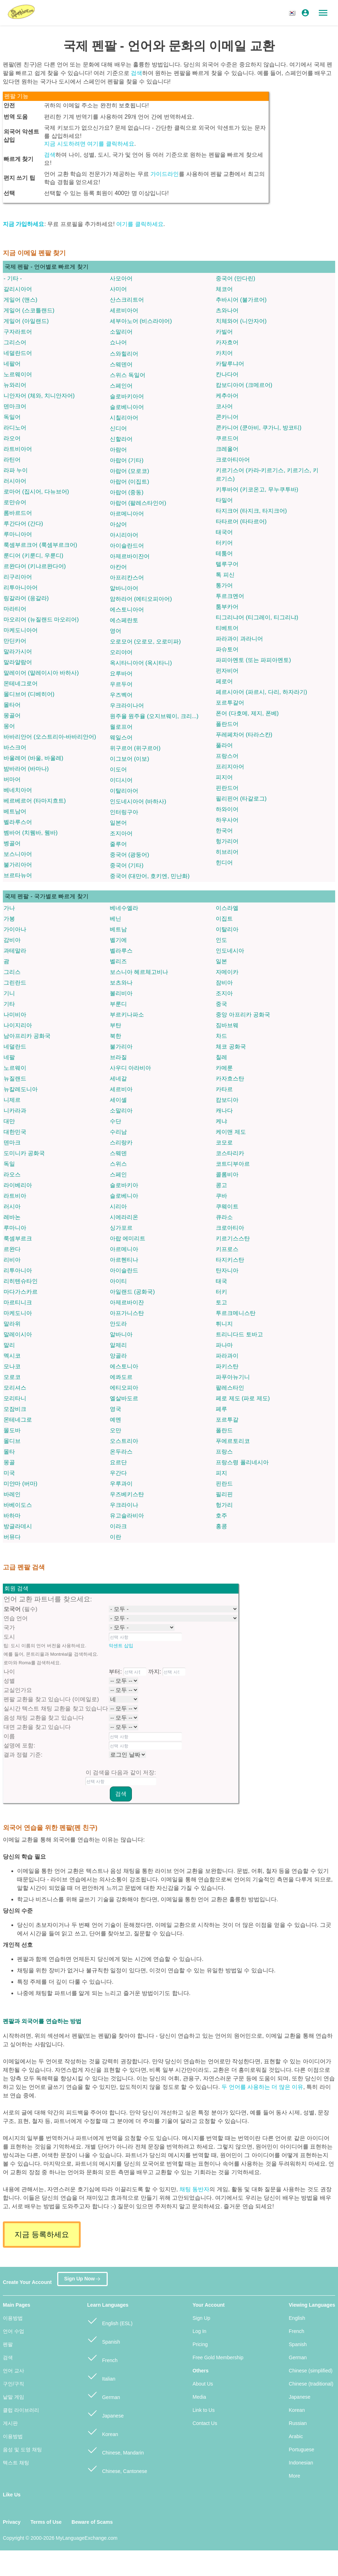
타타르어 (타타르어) (241, 521)
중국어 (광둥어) (129, 855)
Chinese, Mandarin (115, 2450)
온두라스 (121, 1452)
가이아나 (15, 929)
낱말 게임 (13, 2397)
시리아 (118, 1206)
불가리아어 (18, 865)
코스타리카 (230, 1153)
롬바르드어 (18, 513)
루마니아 (15, 1228)
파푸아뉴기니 (233, 1377)
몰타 (9, 1452)
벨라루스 (121, 951)
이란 (115, 1537)
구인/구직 (13, 2384)
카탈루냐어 (230, 364)
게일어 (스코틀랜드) (29, 310)
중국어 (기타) (127, 865)
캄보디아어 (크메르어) (244, 385)
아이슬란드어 (127, 546)
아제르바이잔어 (130, 556)
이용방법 (13, 2318)
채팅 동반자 (194, 2189)
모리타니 (15, 1398)
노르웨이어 (18, 374)
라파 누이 (16, 470)
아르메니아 (124, 1249)
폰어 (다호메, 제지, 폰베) (247, 713)
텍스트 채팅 (16, 2462)
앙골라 (118, 1356)
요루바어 (121, 673)
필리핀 (224, 1494)
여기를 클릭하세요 (139, 224)
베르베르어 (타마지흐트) (35, 801)
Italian (101, 2376)
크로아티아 (230, 1228)
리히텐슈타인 (21, 1281)
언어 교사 (13, 2370)
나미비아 (15, 1015)
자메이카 (227, 972)
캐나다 (224, 1111)
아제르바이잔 (127, 1302)
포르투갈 (227, 1420)
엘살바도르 (124, 1398)
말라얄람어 (18, 662)
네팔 (9, 1057)
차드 (221, 1036)
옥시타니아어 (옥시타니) (141, 663)
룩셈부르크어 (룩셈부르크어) (40, 545)
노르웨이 (15, 1068)
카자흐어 (227, 342)
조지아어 (121, 833)
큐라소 (224, 1217)
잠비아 (224, 983)
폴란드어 (227, 724)
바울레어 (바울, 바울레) (33, 758)
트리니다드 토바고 (239, 1334)
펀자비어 (227, 671)
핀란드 (224, 1484)
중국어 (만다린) (235, 278)
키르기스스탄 (233, 1238)
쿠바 (221, 1196)
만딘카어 (15, 641)
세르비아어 (124, 310)
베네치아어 (18, 790)
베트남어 (15, 811)
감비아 (12, 940)
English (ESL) (109, 2320)
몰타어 (12, 705)
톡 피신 (225, 575)
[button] (293, 13)
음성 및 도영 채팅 (22, 2449)
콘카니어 (227, 417)
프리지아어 (230, 767)
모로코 (12, 1377)
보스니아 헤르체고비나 (139, 972)
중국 (221, 1004)
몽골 (9, 1462)
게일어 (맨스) (20, 300)
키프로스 (227, 1249)
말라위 (12, 1324)
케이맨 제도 (231, 1132)
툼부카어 (227, 607)
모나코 (12, 1366)
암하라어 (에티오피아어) (141, 599)
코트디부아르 (233, 1164)
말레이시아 (18, 1334)
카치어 (224, 353)
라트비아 (15, 1196)
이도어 (118, 769)
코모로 (224, 1142)
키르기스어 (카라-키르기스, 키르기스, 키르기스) (267, 474)
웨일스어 (121, 737)
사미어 (118, 289)
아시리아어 (124, 535)
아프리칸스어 (127, 578)
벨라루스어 (18, 822)
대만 (9, 1121)
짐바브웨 (227, 1025)
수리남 (118, 1132)
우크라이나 (124, 1505)
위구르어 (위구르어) (135, 748)
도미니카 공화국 (24, 1153)
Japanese (105, 2413)
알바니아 (121, 1334)
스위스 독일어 (127, 375)
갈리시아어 (18, 289)
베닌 (115, 919)
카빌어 (224, 332)
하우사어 (227, 820)
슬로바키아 (124, 1185)
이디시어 (121, 780)
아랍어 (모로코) (129, 471)
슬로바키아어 (127, 396)
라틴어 (12, 460)
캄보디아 (227, 1100)
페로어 (224, 681)
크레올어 (227, 449)
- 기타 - (13, 278)
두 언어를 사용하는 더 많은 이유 (262, 2087)
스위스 (118, 1164)
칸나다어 (227, 374)
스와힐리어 (124, 354)
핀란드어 (227, 788)
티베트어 (227, 628)
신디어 (118, 428)
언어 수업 (13, 2331)
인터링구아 (124, 812)
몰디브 (12, 1441)
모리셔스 (15, 1388)
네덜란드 (15, 1047)
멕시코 (12, 1356)
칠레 (221, 1057)
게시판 (10, 2423)
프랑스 (224, 1452)
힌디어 (224, 862)
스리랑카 (121, 1142)
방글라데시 (18, 1526)
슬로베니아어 (127, 407)
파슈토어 (227, 649)
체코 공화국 (231, 1047)
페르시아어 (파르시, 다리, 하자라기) (261, 692)
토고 (221, 1302)
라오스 (12, 1174)
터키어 (224, 543)
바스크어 (15, 747)
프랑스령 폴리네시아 (242, 1462)
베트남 (118, 929)
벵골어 (12, 843)
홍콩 (221, 1526)
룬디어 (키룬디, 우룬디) (33, 556)
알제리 (118, 1345)
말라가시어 (18, 651)
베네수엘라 (124, 908)
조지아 (224, 993)
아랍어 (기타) (127, 460)
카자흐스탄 (230, 1079)
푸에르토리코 (233, 1441)
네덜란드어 (18, 353)
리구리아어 (18, 577)
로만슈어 (15, 502)
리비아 (12, 1260)
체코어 (224, 289)
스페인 (118, 1174)
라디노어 (15, 428)
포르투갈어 (230, 703)
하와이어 (227, 809)
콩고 (221, 1185)
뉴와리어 (15, 385)
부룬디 (118, 1004)
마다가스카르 (21, 1292)
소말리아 (121, 1111)
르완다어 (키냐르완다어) (35, 566)
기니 (9, 993)
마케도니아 (18, 1313)
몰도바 (12, 1430)
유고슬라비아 (127, 1516)
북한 (115, 1036)
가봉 (9, 919)
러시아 (12, 1206)
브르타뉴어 (18, 875)
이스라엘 (227, 908)
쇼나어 (118, 342)
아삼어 (118, 524)
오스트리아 (124, 1441)
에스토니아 (124, 1366)
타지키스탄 (230, 1260)
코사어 (224, 406)
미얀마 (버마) (20, 1484)
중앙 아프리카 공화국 (243, 1015)
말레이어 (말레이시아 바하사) (41, 673)
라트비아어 (18, 449)
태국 (221, 1281)
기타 (9, 1004)
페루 (221, 1409)
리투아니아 (18, 1270)
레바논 (12, 1217)
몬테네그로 (18, 1420)
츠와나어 (227, 310)
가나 (9, 908)
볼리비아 (121, 993)
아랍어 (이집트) (129, 482)
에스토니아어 (127, 610)
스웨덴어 (121, 364)
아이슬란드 (124, 1270)
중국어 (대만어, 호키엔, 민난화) (150, 876)
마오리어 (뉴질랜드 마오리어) (41, 619)
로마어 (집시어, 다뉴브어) (36, 492)
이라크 (118, 1526)
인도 (221, 940)
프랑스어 (227, 756)
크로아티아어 (233, 460)
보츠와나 (121, 983)
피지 (221, 1473)
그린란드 (15, 983)
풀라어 (224, 745)
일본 (221, 961)
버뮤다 (12, 1537)
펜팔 (8, 2344)
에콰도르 (121, 1377)
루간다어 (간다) (23, 524)
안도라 (118, 1324)
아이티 (118, 1281)
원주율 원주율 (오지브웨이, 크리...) (154, 716)
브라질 (118, 1057)
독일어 (12, 417)
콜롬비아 (227, 1174)
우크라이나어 (127, 705)
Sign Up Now (82, 2279)
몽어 (9, 726)
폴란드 (224, 1430)
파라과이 (227, 1356)
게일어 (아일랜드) (26, 321)
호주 (221, 1516)
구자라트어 (18, 332)
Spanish (103, 2339)
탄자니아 (227, 1270)
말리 (9, 1345)
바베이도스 (18, 1505)
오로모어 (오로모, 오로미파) (145, 641)
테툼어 (224, 553)
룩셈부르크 (18, 1238)
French (102, 2357)
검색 (136, 73)
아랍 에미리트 (127, 1238)
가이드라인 (164, 174)
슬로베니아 (124, 1196)
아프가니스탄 (127, 1313)
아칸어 (118, 567)
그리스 (12, 972)
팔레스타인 (230, 1388)
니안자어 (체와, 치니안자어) (39, 396)
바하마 (12, 1516)
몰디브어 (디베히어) (29, 694)
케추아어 (227, 396)
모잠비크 (15, 1409)
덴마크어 (15, 406)
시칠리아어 (124, 418)
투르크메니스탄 (236, 1313)
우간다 (118, 1473)
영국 (115, 1409)
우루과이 (121, 1484)
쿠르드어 (227, 438)
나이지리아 (18, 1025)
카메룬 (224, 1068)
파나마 (224, 1345)
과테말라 (15, 951)
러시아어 (15, 481)
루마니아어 (18, 534)
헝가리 (224, 1505)
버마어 (12, 779)
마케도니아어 (21, 630)
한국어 (224, 831)
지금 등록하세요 (42, 2234)
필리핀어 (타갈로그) (241, 799)
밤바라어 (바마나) (26, 769)
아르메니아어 (127, 514)
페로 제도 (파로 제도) (243, 1398)
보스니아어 (18, 854)
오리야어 (121, 652)
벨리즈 (118, 961)
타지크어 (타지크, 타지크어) (251, 511)
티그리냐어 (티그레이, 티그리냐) (257, 617)
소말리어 (121, 332)
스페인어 (121, 386)
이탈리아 (227, 929)
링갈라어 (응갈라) (26, 598)
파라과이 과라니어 (239, 639)
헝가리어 (227, 841)
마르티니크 (18, 1302)
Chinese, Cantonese (117, 2468)
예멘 (115, 1420)
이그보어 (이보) (129, 759)
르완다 (12, 1249)
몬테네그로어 (21, 683)
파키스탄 (227, 1366)
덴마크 (12, 1142)
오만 (115, 1430)
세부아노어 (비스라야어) (141, 321)
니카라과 (15, 1111)
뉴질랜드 (15, 1079)
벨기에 (118, 940)
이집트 (224, 919)
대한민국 (15, 1132)
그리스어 (15, 342)
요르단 (118, 1462)
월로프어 (121, 727)
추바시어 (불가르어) (241, 300)
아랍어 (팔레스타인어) (138, 503)
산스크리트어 (127, 300)
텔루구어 (227, 564)
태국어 (224, 532)
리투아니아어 (21, 587)
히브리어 (227, 852)
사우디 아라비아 (130, 1068)
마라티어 (15, 609)
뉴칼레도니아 (21, 1089)
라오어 (12, 438)
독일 (9, 1164)
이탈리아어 (124, 791)
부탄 (115, 1025)
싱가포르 (121, 1228)
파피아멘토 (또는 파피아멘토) (253, 660)
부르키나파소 (127, 1015)
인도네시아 (230, 951)
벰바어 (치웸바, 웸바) (31, 833)
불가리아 (121, 1047)
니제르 (12, 1100)
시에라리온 (124, 1217)
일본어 (118, 823)
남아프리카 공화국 (27, 1036)
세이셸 (118, 1100)
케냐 (221, 1121)
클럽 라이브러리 (21, 2410)
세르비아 (121, 1089)
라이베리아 (18, 1185)
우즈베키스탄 (127, 1494)
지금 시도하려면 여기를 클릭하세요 (89, 144)
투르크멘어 (230, 596)
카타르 (224, 1089)
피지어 (224, 777)
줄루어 (118, 844)
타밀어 (224, 500)
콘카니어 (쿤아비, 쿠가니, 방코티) (258, 428)
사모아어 (121, 278)
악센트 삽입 (121, 1645)
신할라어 (121, 439)
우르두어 (121, 684)
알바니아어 (124, 588)
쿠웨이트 (227, 1206)
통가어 (224, 585)
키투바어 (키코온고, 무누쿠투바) (257, 489)
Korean (102, 2431)
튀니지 (224, 1324)
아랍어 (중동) (127, 492)
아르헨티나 (124, 1260)
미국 (9, 1473)
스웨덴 (118, 1153)
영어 (115, 631)
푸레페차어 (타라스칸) (244, 735)
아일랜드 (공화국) (132, 1292)
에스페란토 (124, 620)
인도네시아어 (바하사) (138, 801)
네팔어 (12, 364)
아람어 (118, 450)
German (103, 2394)
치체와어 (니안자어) (241, 321)
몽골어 (12, 715)
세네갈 (118, 1079)
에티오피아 (124, 1388)
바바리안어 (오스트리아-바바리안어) (50, 737)
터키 (221, 1292)
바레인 (12, 1494)
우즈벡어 (121, 695)
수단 (115, 1121)
